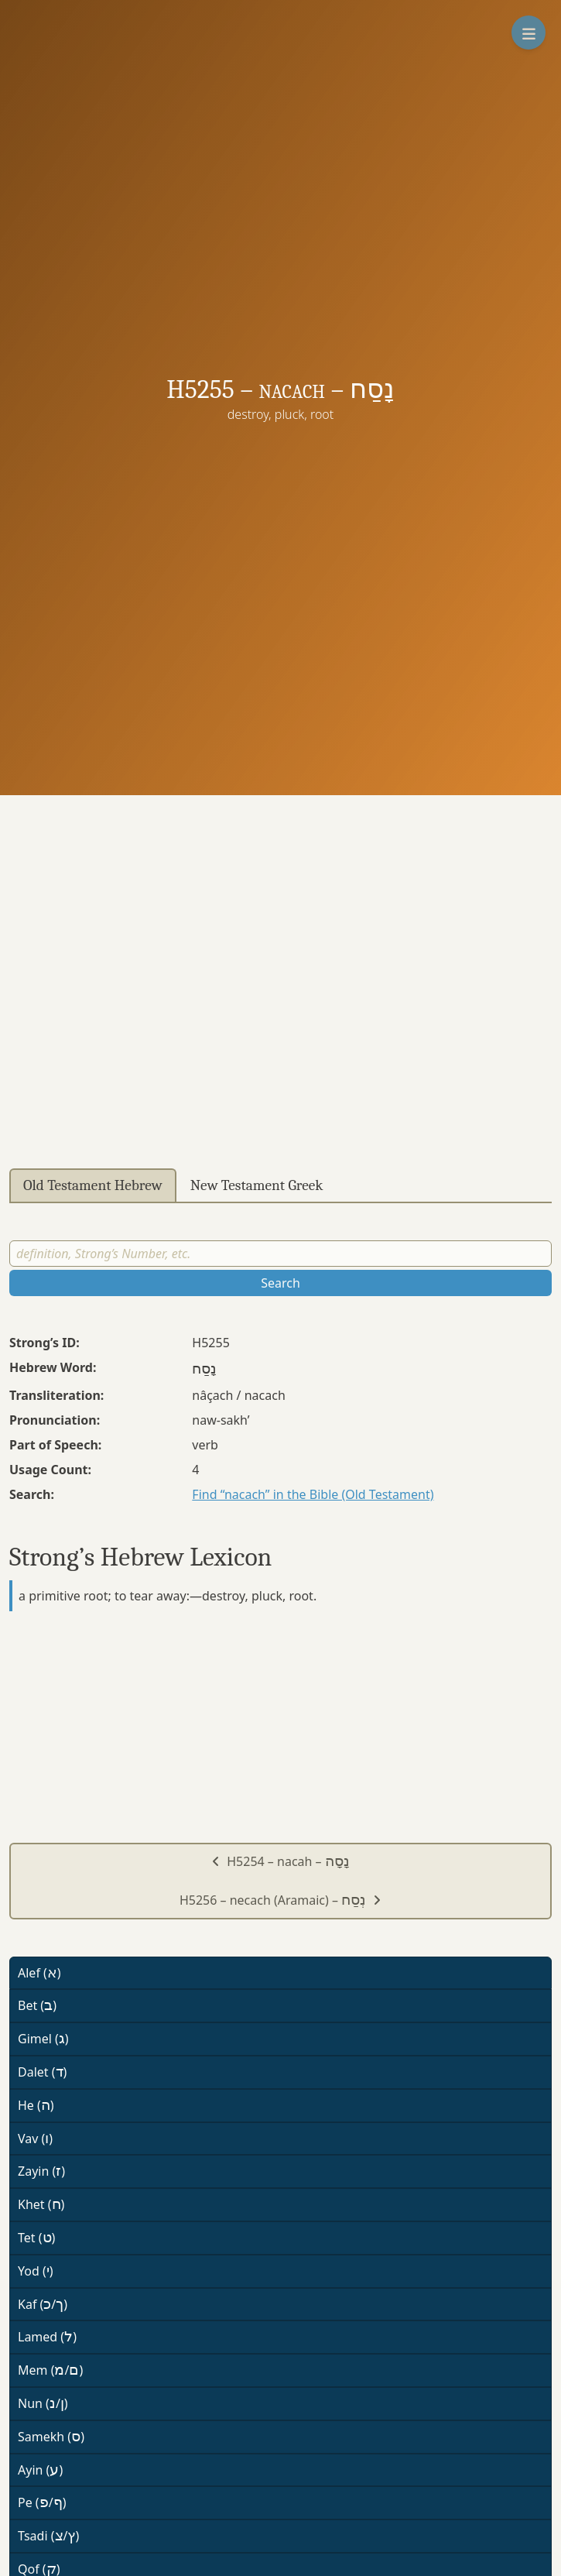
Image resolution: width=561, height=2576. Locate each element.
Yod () (35, 2270)
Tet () (36, 2237)
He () (36, 2105)
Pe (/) (42, 2502)
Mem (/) (50, 2370)
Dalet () (42, 2071)
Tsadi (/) (48, 2535)
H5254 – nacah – (280, 1861)
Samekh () (51, 2436)
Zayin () (41, 2171)
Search (280, 1282)
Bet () (37, 2005)
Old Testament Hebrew (92, 1185)
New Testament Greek (256, 1185)
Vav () (35, 2138)
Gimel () (43, 2038)
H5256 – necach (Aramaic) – (280, 1900)
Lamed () (47, 2336)
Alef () (39, 1972)
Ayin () (40, 2469)
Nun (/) (43, 2403)
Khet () (41, 2204)
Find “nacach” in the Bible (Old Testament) (312, 1494)
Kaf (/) (42, 2304)
